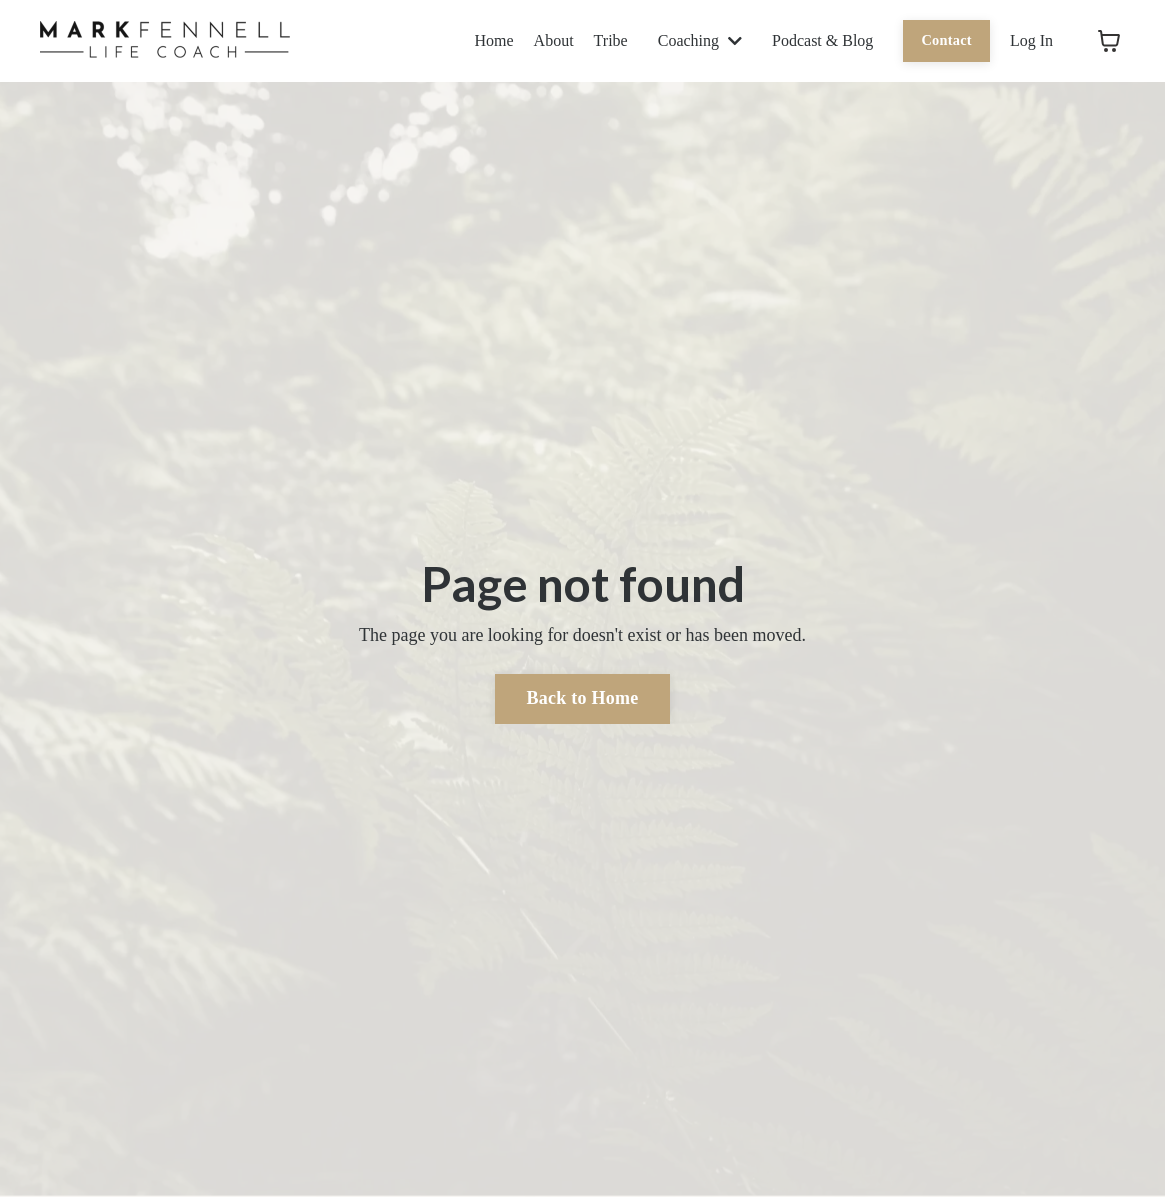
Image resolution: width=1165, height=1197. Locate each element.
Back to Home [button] (583, 698)
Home (494, 40)
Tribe (611, 40)
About (554, 40)
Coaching (700, 40)
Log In (1031, 40)
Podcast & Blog (822, 40)
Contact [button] (946, 40)
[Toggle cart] (1109, 41)
